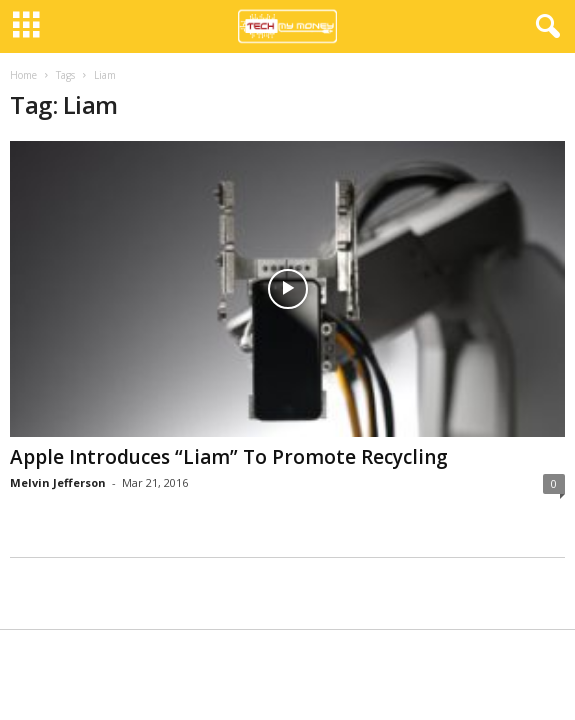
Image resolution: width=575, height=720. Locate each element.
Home (23, 75)
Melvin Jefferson (58, 482)
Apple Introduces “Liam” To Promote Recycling (229, 457)
